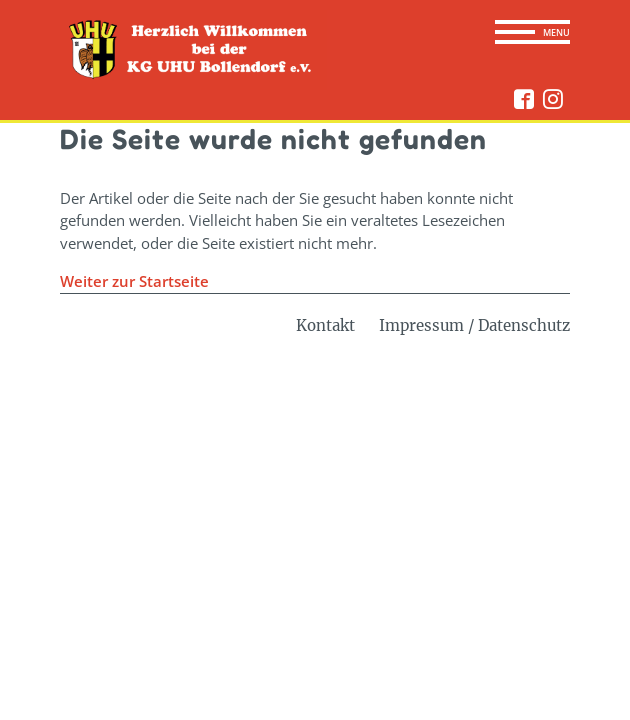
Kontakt (325, 325)
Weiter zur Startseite (134, 281)
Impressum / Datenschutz (474, 325)
